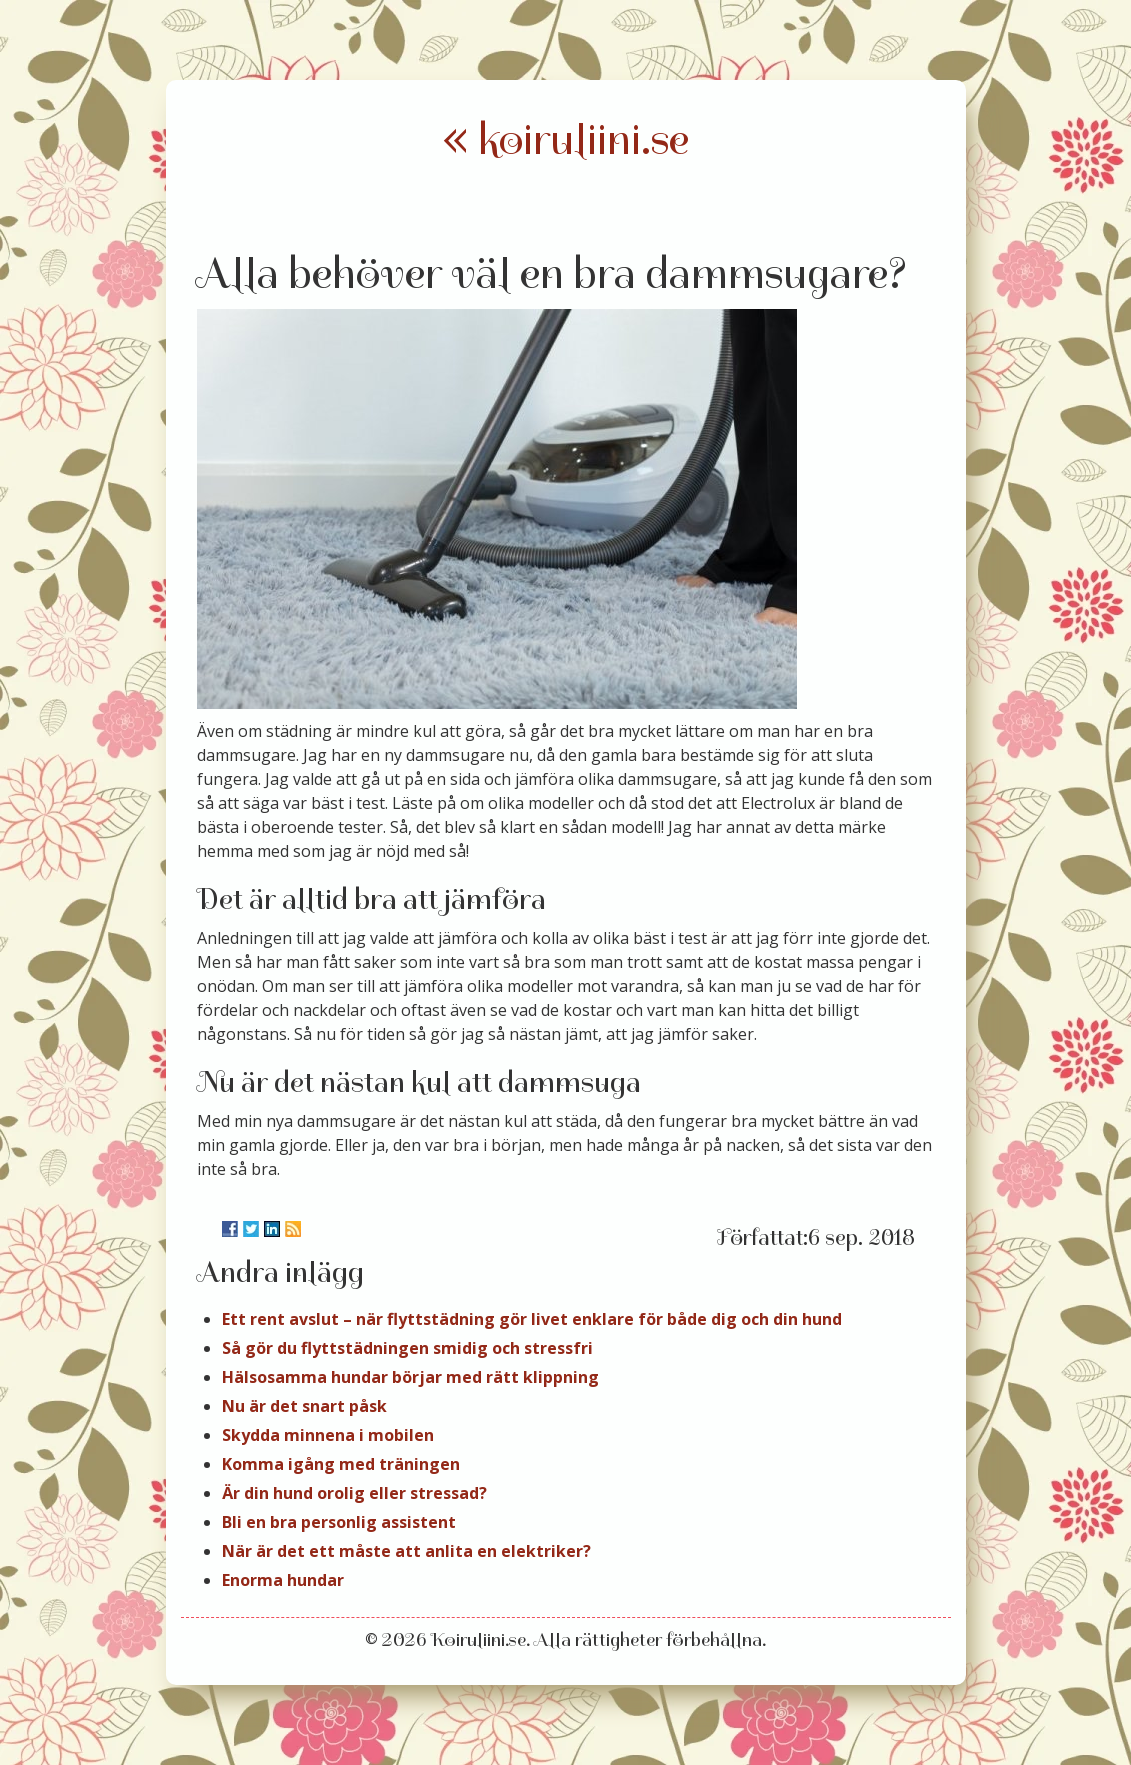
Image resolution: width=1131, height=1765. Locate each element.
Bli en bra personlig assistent (339, 1522)
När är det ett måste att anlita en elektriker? (406, 1551)
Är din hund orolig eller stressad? (354, 1493)
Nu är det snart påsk (304, 1406)
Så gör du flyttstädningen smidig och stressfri (407, 1348)
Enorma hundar (283, 1580)
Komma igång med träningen (341, 1464)
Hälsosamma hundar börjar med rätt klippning (410, 1377)
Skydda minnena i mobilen (328, 1435)
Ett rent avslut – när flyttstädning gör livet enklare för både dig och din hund (532, 1319)
